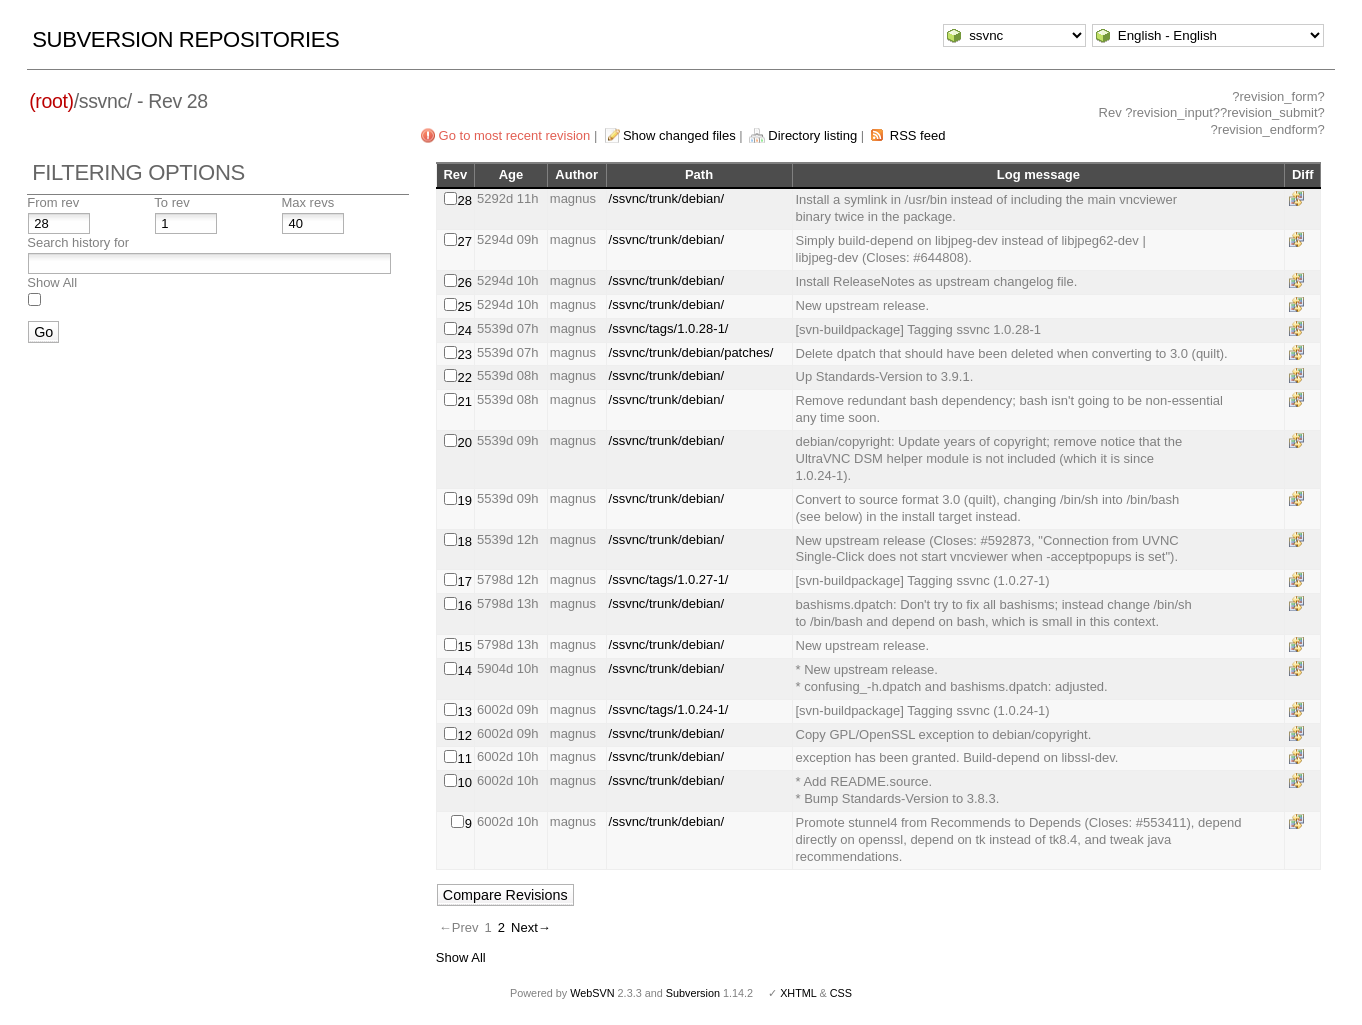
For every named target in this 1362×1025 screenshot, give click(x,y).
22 (465, 377)
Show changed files (679, 135)
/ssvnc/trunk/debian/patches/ (691, 352)
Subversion (693, 993)
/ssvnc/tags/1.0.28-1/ (669, 328)
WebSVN (592, 993)
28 (465, 200)
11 (465, 758)
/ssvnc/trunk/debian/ (667, 198)
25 (465, 306)
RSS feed (918, 135)
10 (465, 782)
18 (465, 541)
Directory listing (812, 135)
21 (465, 401)
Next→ (531, 927)
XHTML (798, 993)
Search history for (78, 242)
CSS (841, 993)
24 (465, 330)
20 (465, 442)
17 (465, 581)
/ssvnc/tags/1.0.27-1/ (669, 579)
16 (465, 605)
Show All (52, 282)
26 (465, 282)
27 (465, 241)
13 (465, 711)
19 (465, 500)
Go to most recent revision (515, 135)
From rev (53, 202)
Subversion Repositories (185, 39)
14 (465, 670)
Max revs (307, 202)
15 (465, 646)
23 (465, 354)
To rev (171, 202)
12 (465, 735)
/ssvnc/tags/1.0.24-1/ (669, 709)
